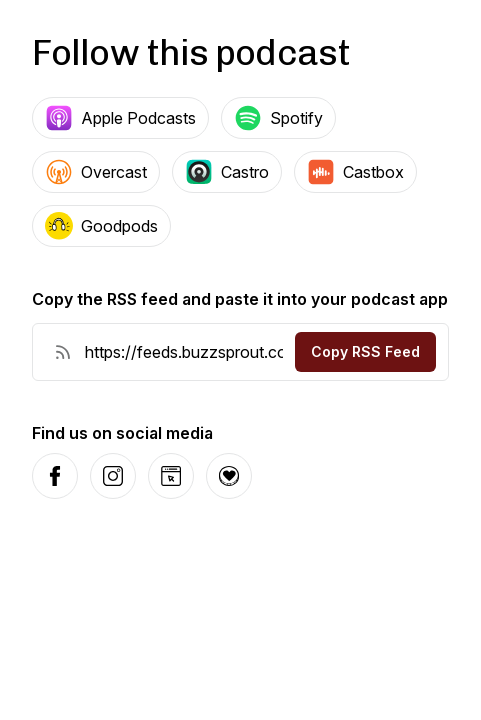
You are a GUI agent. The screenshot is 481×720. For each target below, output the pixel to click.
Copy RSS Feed (365, 351)
